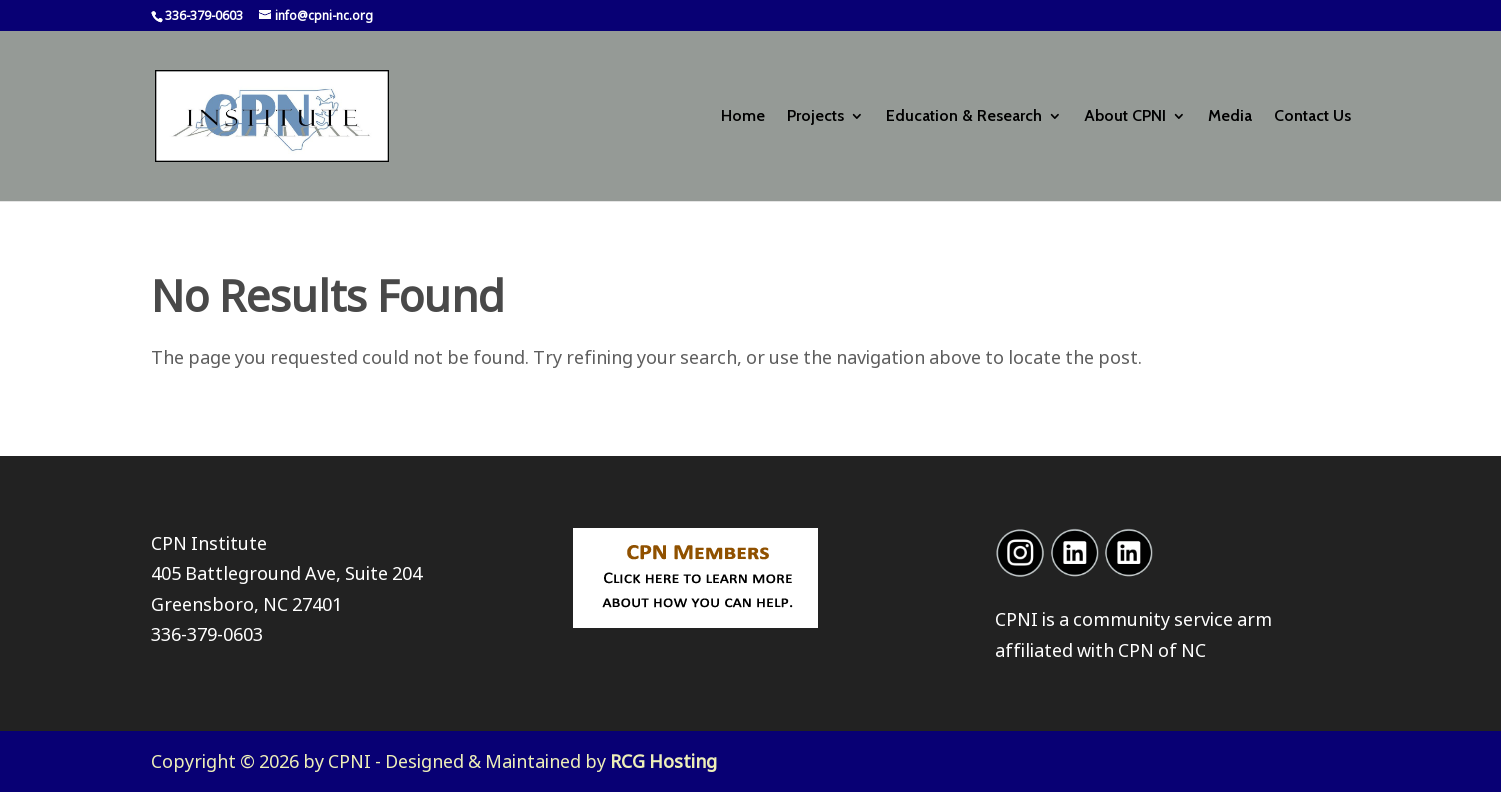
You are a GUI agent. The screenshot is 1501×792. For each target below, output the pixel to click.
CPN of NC (1162, 650)
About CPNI (1125, 117)
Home (743, 117)
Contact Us (1312, 117)
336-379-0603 (207, 634)
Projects (815, 117)
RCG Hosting (663, 761)
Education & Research (964, 117)
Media (1230, 117)
